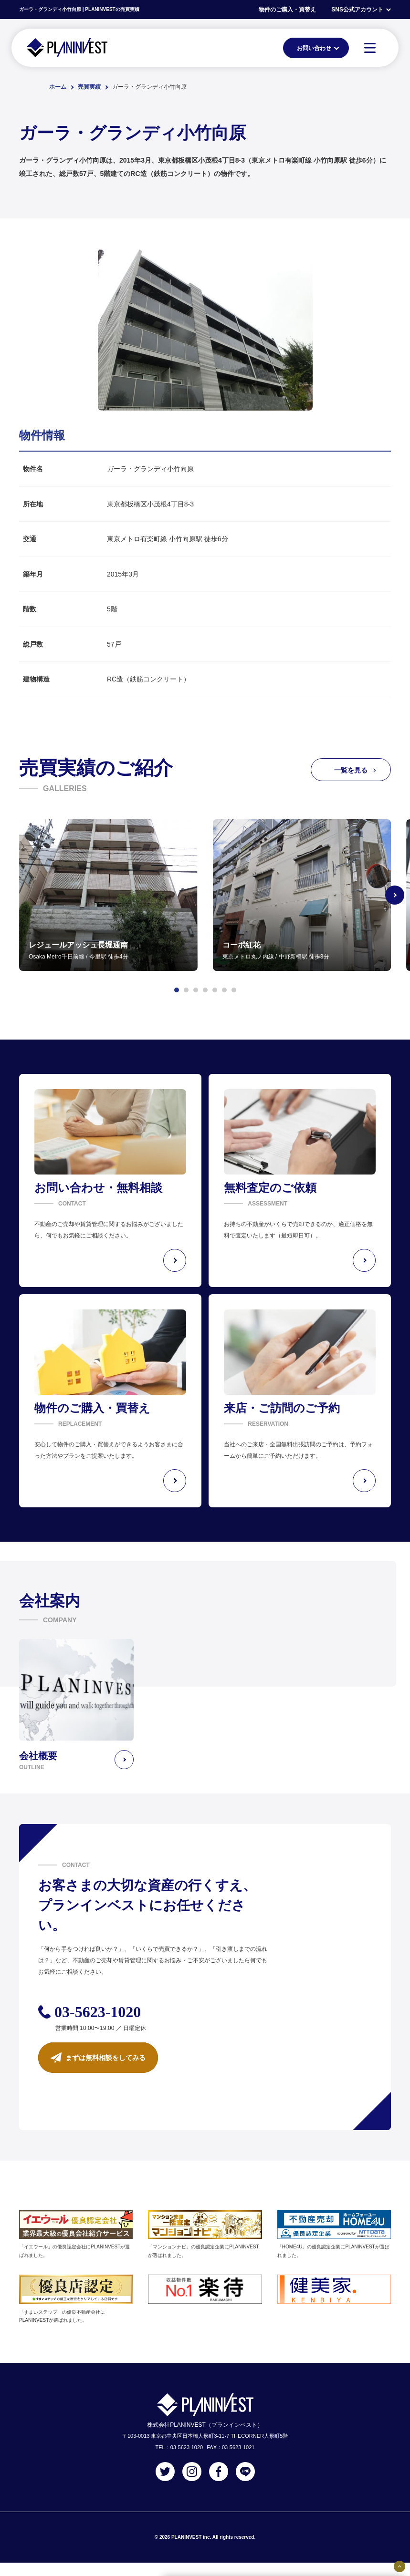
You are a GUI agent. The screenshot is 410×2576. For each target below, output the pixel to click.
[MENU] (370, 47)
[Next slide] (394, 895)
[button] (176, 990)
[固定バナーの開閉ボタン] (399, 2566)
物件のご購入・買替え (287, 9)
